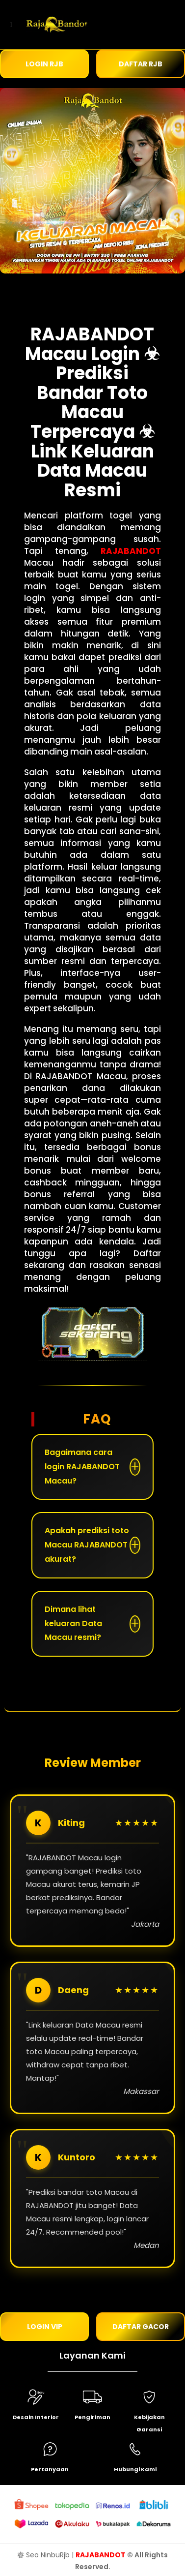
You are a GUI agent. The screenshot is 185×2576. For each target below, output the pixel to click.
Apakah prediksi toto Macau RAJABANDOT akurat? (87, 1545)
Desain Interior (36, 2417)
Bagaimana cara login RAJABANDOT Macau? (82, 1466)
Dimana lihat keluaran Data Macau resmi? (73, 1623)
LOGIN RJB (44, 64)
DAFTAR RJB (140, 64)
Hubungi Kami (135, 2469)
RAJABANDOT (131, 551)
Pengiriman (92, 2417)
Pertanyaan (50, 2469)
